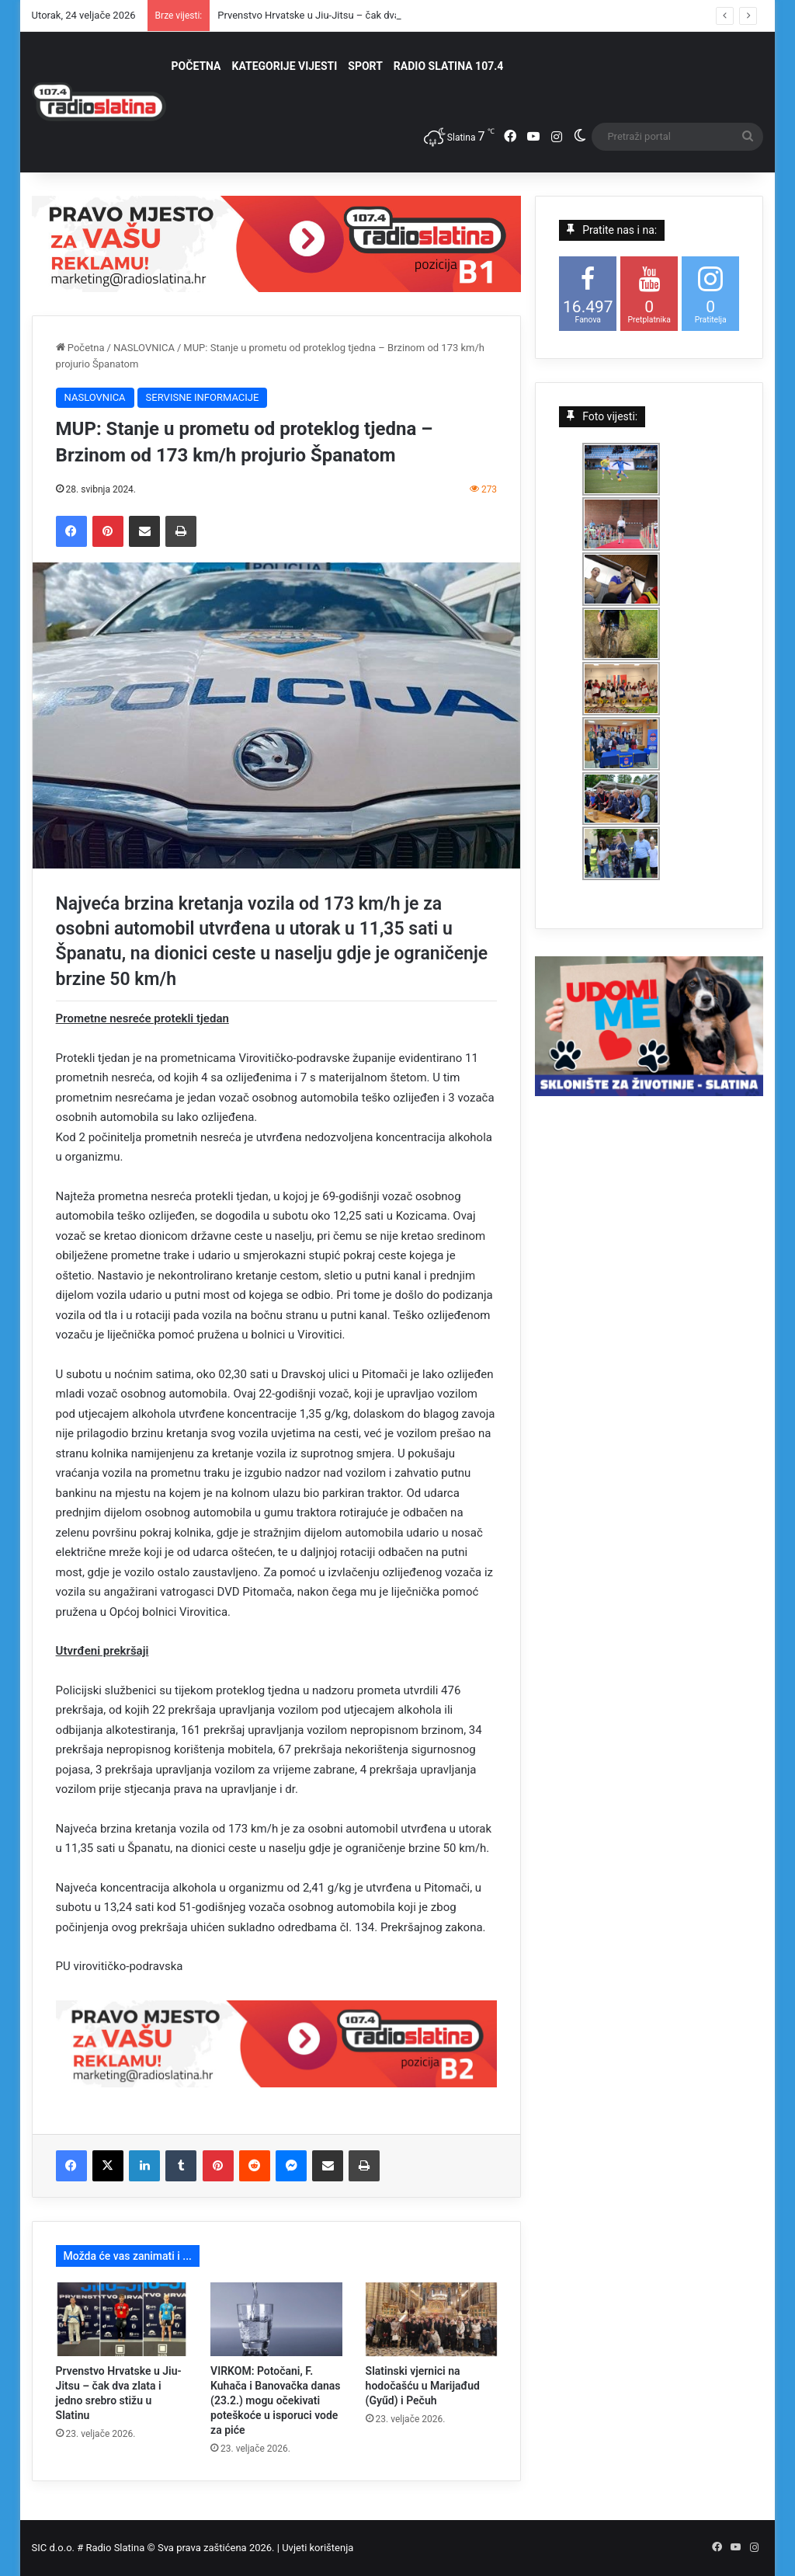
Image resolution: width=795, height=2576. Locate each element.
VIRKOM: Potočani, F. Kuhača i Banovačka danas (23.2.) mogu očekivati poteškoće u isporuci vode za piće (275, 2400)
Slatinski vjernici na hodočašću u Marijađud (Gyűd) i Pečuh (423, 2386)
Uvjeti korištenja (317, 2547)
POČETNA (196, 66)
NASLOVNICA (144, 347)
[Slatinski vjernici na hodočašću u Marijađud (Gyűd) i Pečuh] (432, 2319)
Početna (80, 347)
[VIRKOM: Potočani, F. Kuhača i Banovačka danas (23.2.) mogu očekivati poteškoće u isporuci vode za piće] (276, 2319)
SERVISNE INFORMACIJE (202, 397)
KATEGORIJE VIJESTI (285, 66)
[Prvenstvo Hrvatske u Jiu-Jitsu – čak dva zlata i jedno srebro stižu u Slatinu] (122, 2319)
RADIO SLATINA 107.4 (448, 66)
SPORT (365, 66)
